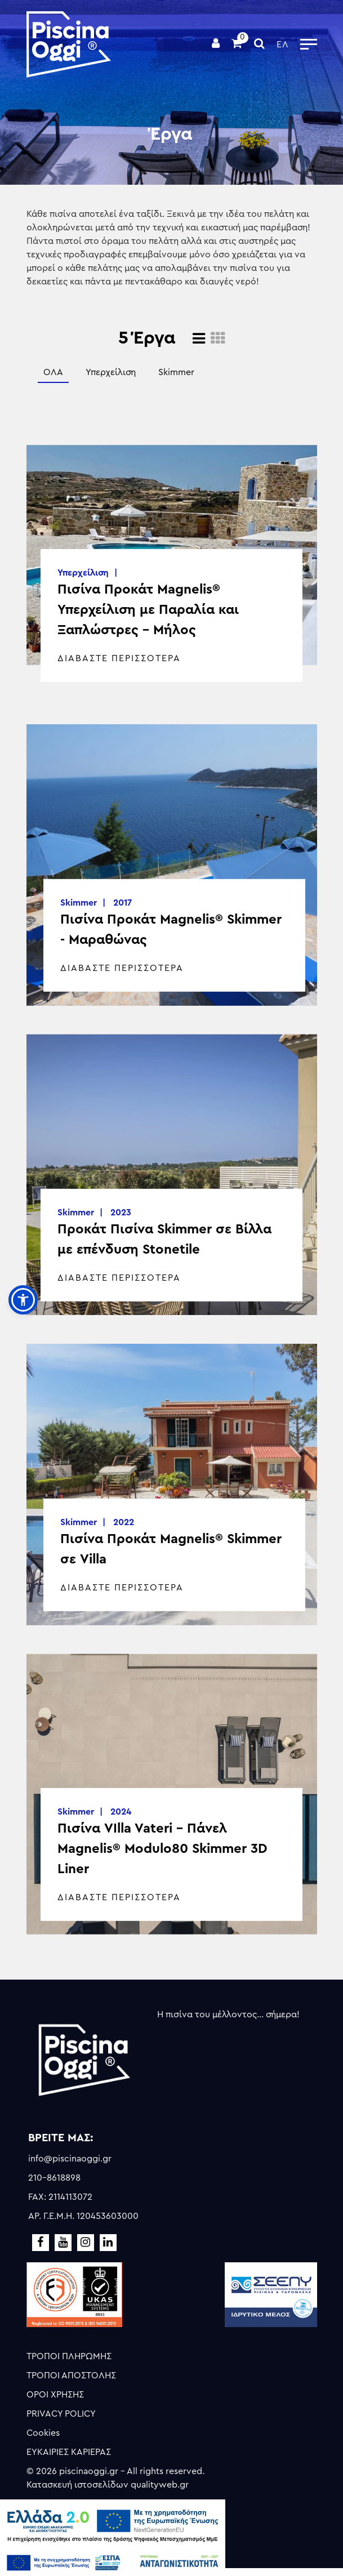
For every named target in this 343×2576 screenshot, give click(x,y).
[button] (23, 1300)
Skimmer (176, 372)
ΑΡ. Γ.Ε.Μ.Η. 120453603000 (83, 2216)
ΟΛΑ (53, 372)
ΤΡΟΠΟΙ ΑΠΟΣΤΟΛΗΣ (71, 2375)
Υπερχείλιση (111, 372)
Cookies (43, 2432)
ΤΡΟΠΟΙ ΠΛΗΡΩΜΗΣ (69, 2356)
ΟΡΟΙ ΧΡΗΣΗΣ (55, 2394)
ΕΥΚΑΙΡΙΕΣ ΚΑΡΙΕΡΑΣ (68, 2452)
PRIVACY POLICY (61, 2413)
